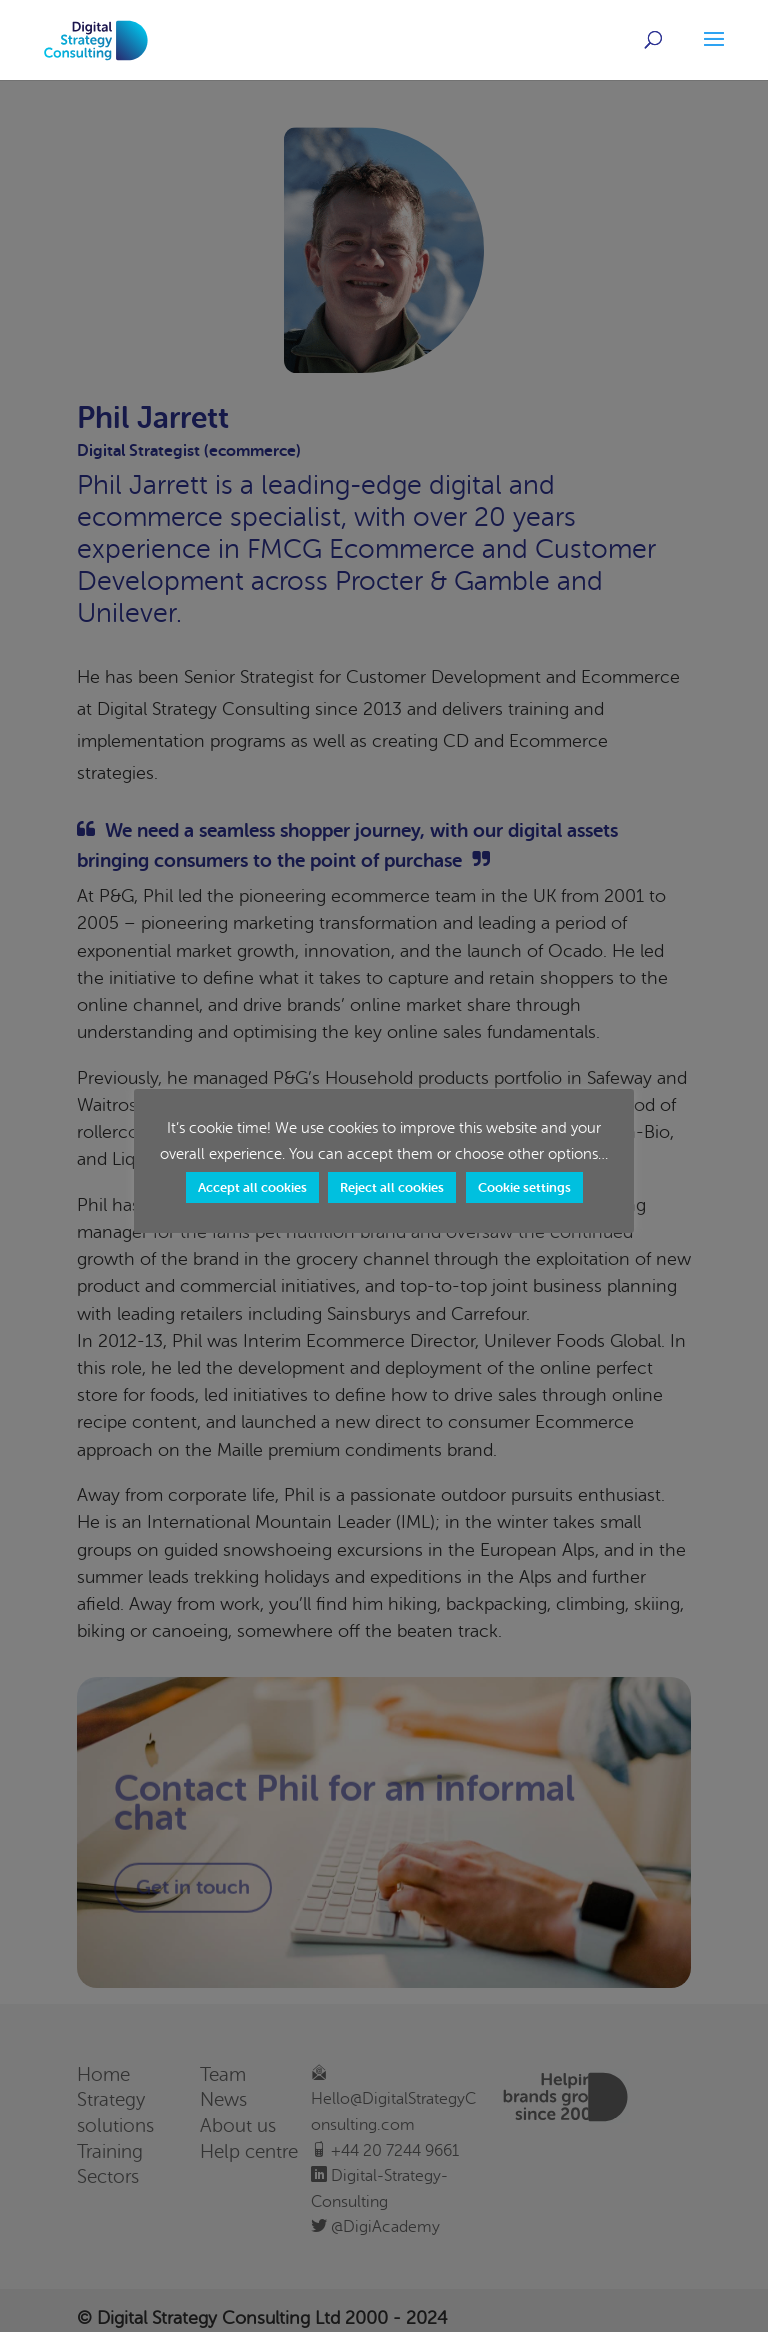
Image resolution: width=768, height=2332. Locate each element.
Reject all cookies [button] (392, 1187)
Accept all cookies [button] (252, 1187)
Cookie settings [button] (524, 1187)
